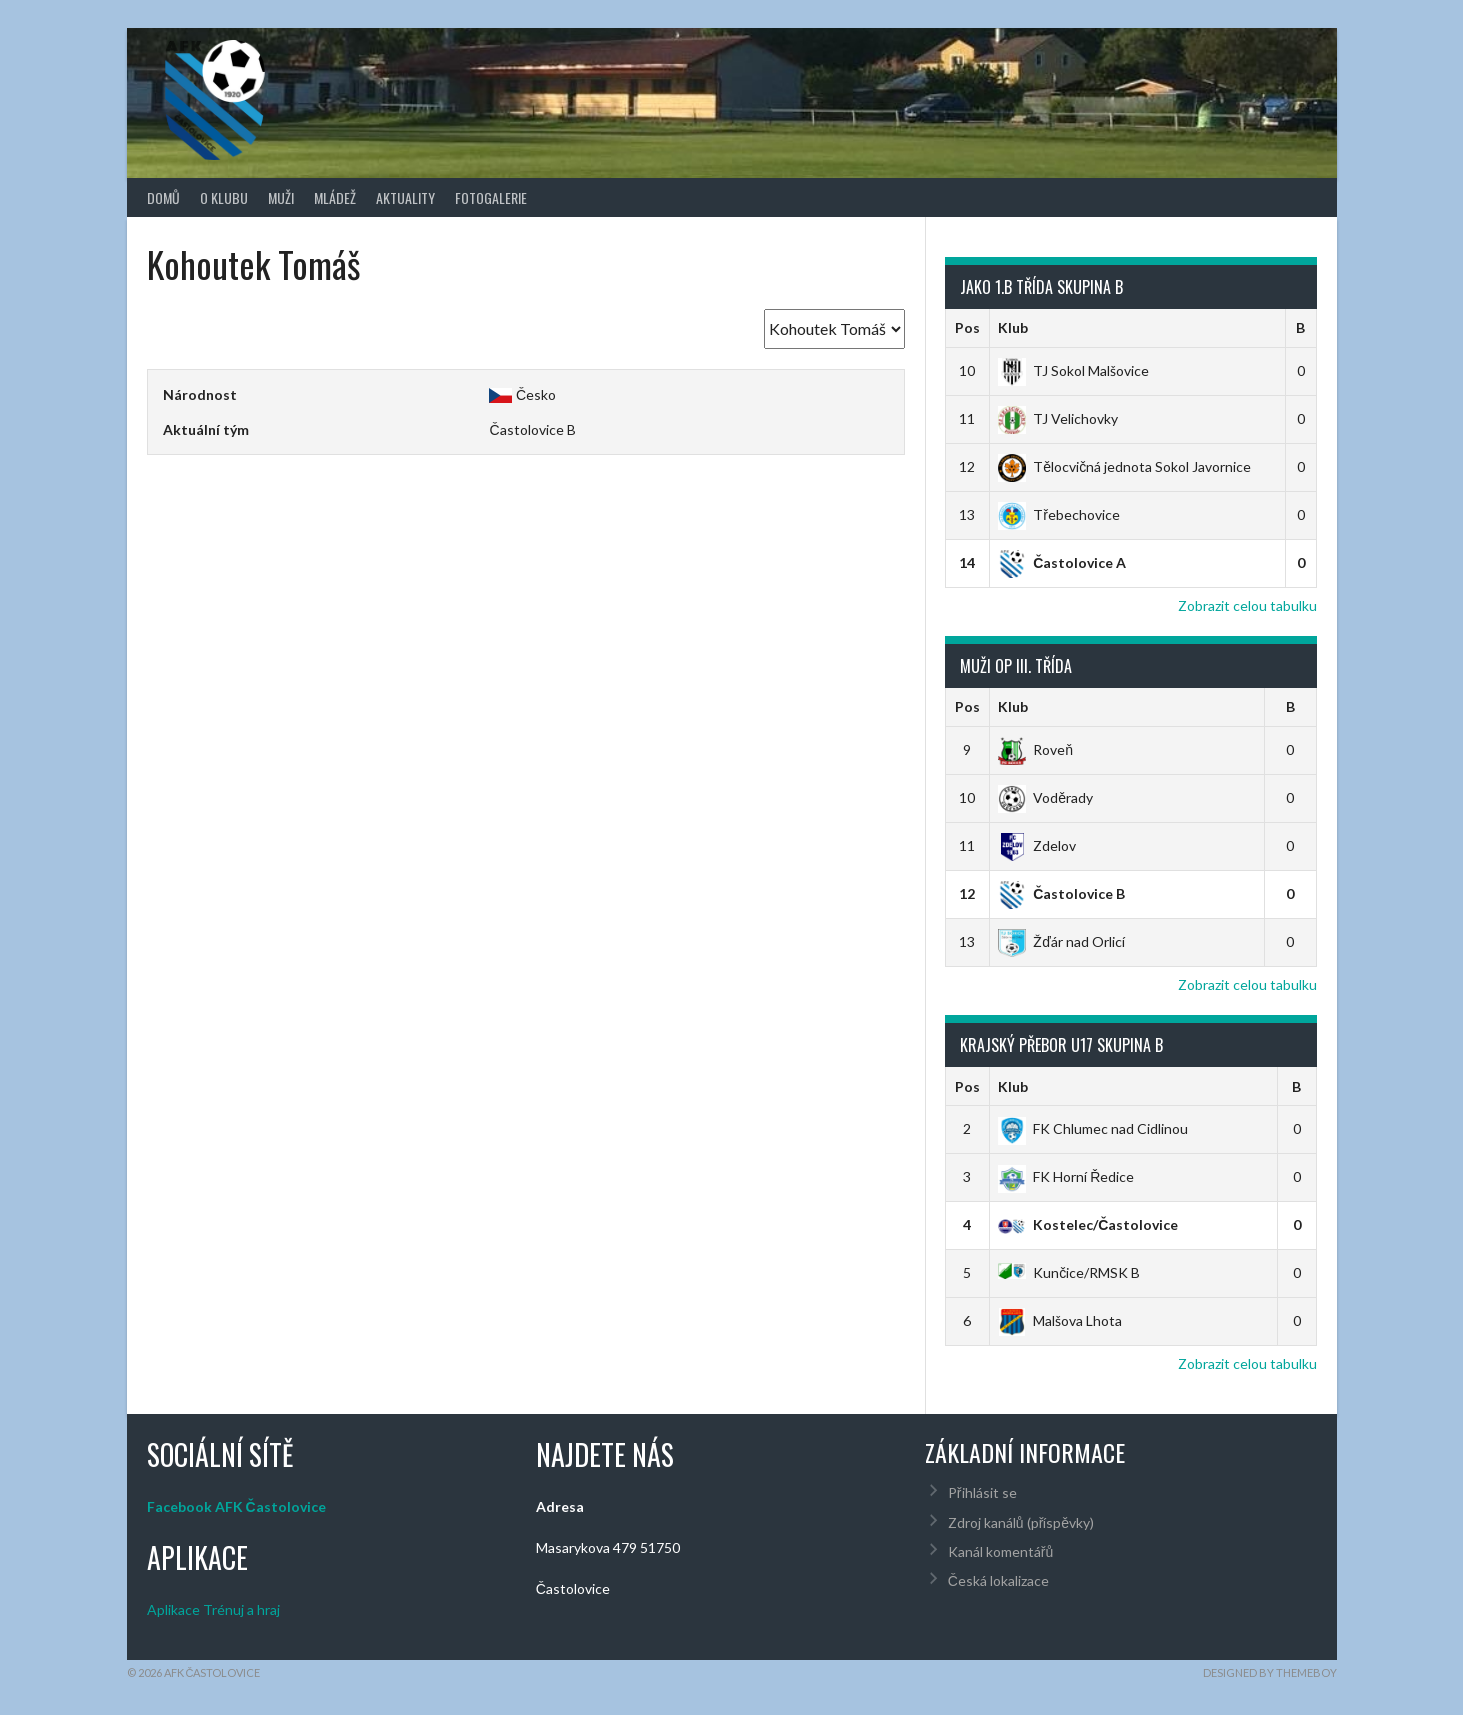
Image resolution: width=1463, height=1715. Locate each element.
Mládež (335, 197)
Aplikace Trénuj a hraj (213, 1609)
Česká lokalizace (998, 1580)
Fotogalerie (491, 197)
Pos (967, 327)
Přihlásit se (982, 1492)
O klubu (224, 197)
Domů (163, 197)
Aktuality (405, 197)
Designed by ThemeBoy (1270, 1672)
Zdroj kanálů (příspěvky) (1021, 1522)
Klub (1013, 327)
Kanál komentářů (1000, 1551)
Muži (281, 197)
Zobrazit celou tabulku (1247, 605)
